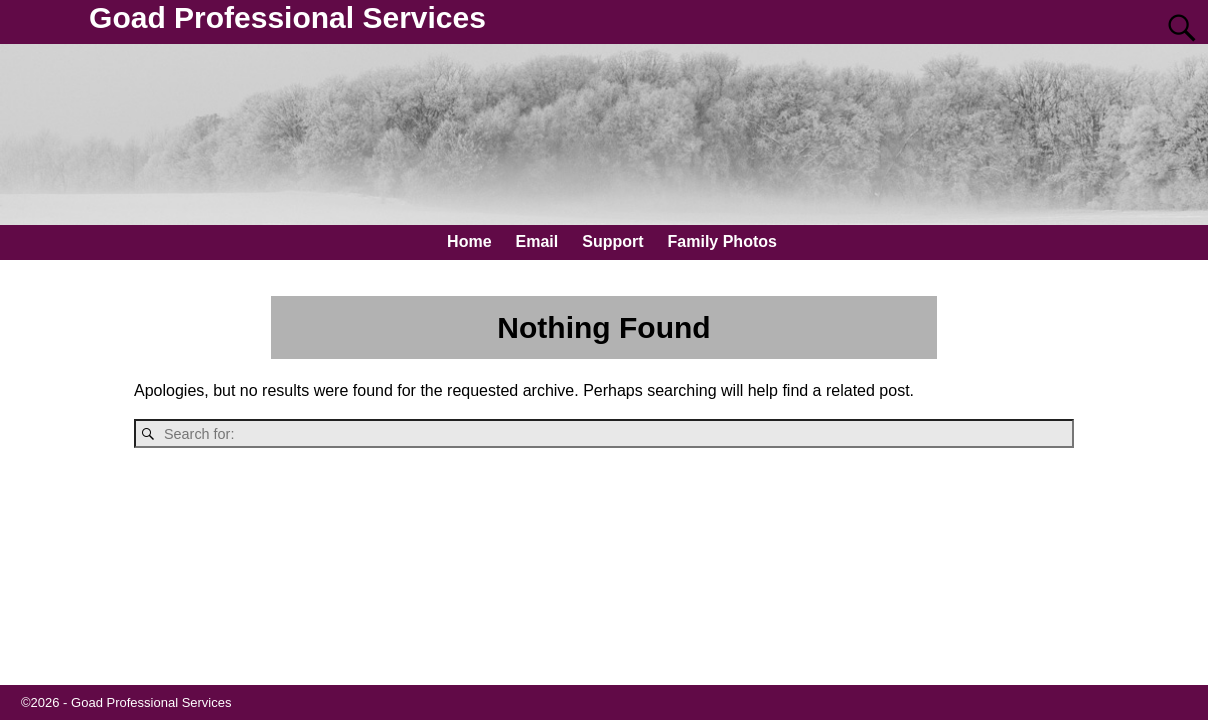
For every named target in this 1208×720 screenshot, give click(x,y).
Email (537, 241)
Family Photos (722, 241)
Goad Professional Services (287, 17)
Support (612, 241)
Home (469, 241)
